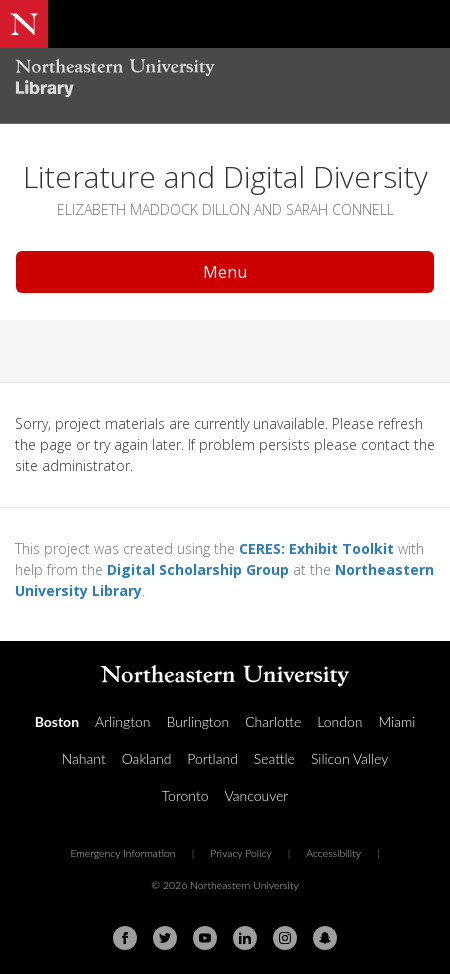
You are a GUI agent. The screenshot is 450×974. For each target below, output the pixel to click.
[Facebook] (125, 938)
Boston (57, 721)
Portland (212, 758)
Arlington (122, 721)
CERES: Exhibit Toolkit (316, 548)
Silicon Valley (349, 758)
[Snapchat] (325, 938)
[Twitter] (165, 938)
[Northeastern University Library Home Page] (225, 80)
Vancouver (257, 795)
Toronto (185, 795)
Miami (396, 721)
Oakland (147, 758)
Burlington (197, 721)
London (339, 721)
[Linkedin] (245, 938)
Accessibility (333, 853)
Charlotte (273, 721)
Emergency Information (122, 853)
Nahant (84, 758)
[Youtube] (205, 938)
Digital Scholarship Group (198, 569)
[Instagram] (285, 938)
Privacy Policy (241, 853)
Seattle (274, 758)
